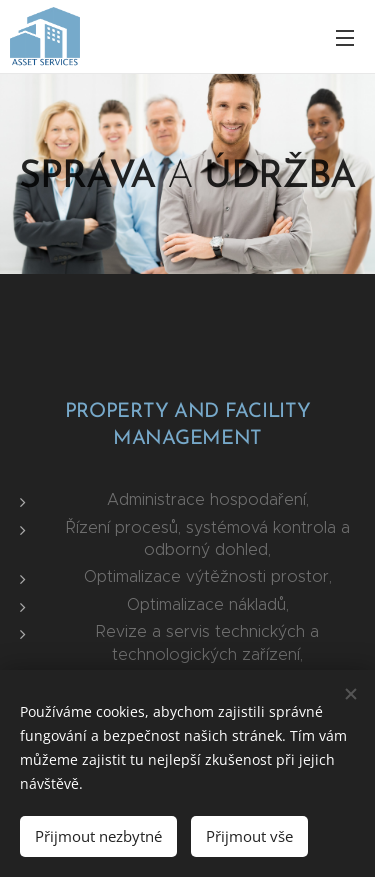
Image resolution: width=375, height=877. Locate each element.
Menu (345, 38)
